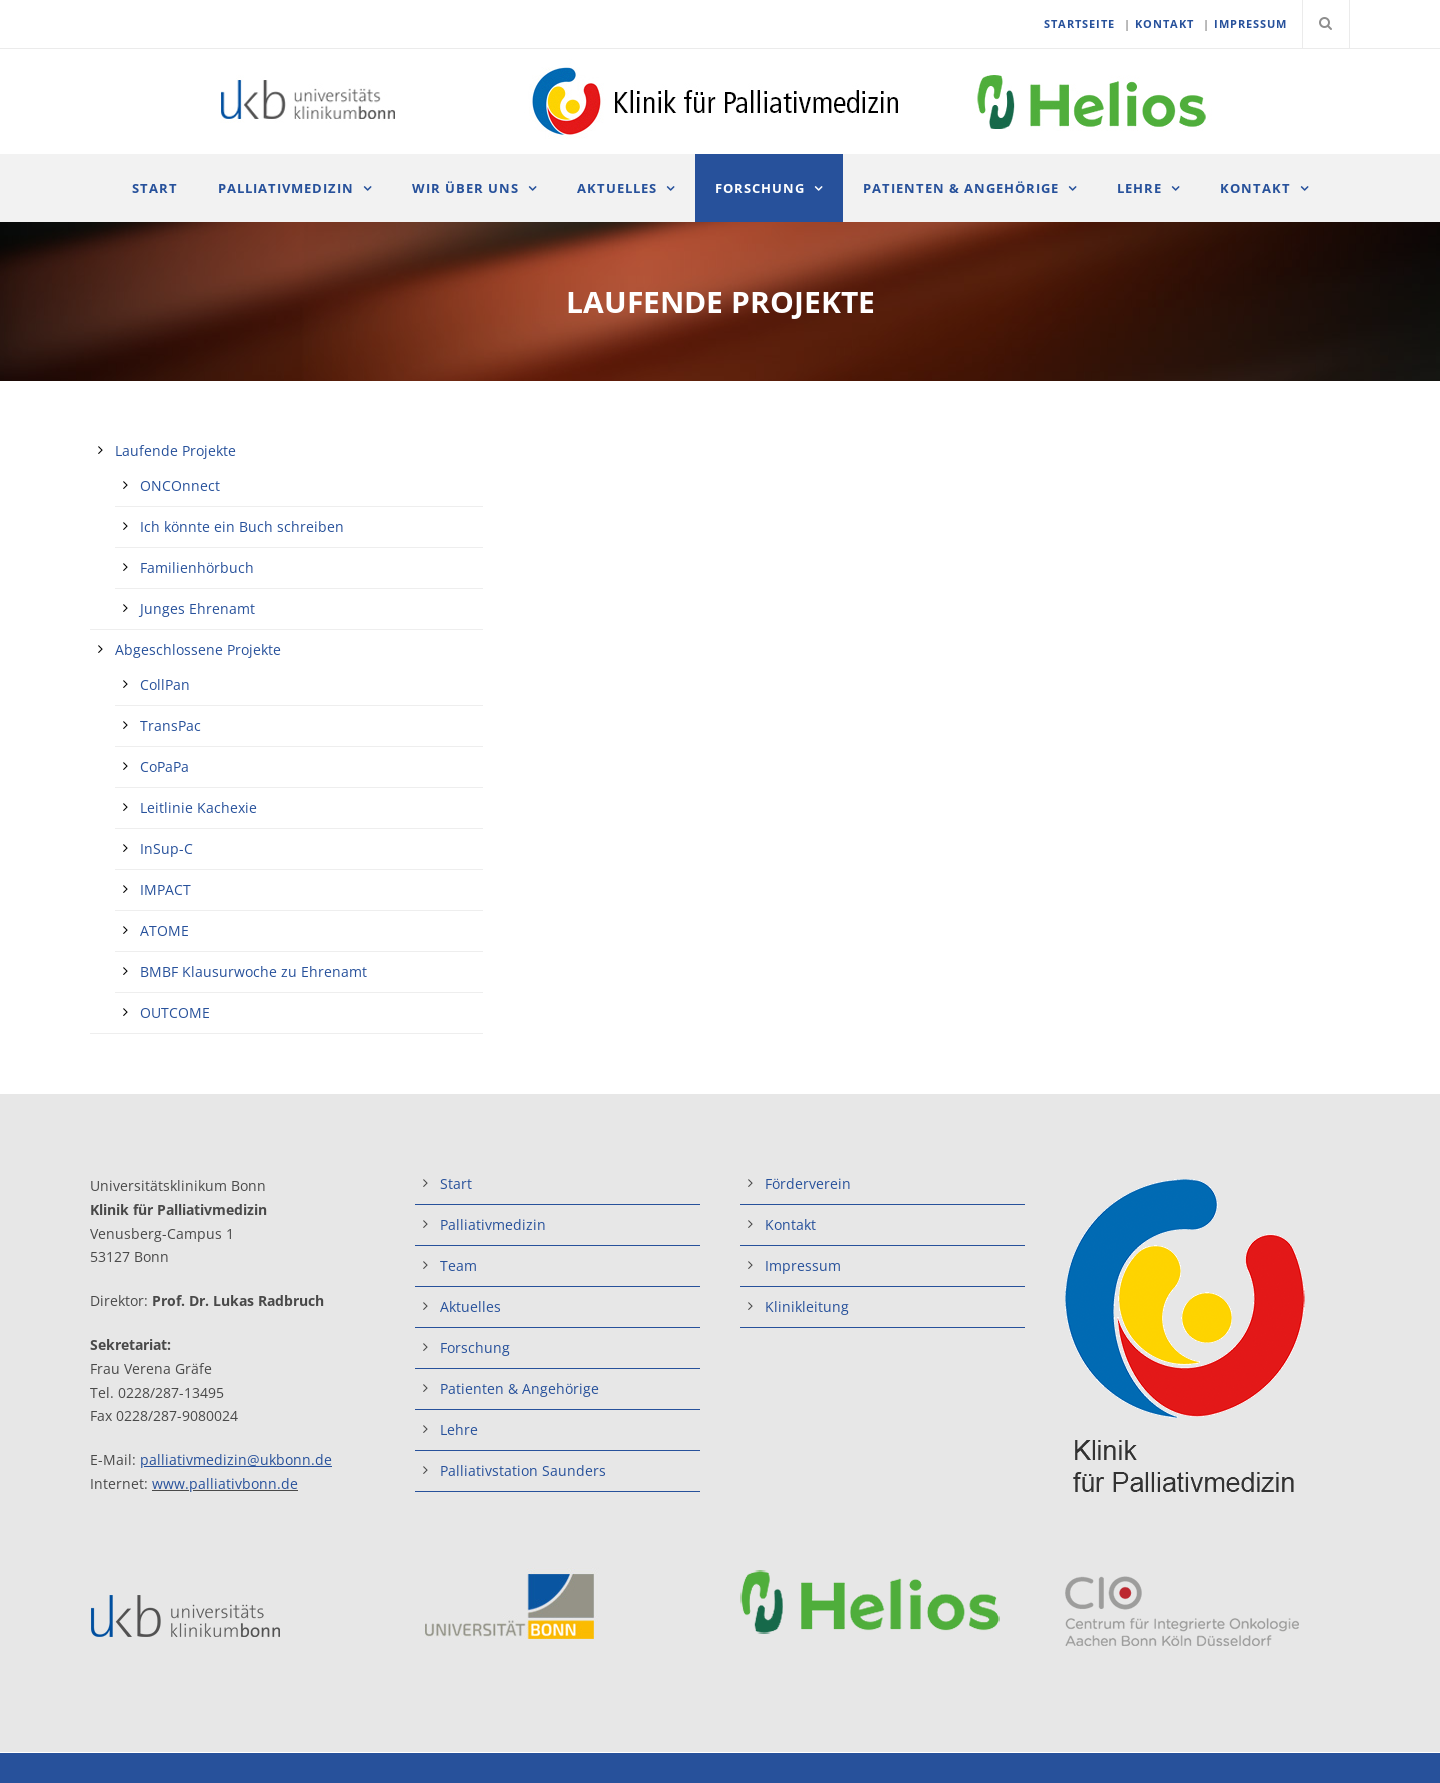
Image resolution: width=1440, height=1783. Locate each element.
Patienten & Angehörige (961, 188)
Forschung (760, 188)
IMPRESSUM (1250, 23)
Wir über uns (465, 188)
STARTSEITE (1079, 23)
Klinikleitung (807, 1306)
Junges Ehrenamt (197, 608)
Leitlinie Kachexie (198, 807)
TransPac (170, 725)
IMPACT (165, 889)
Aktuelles (617, 188)
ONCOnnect (180, 485)
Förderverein (808, 1183)
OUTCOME (175, 1012)
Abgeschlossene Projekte (198, 649)
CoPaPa (164, 766)
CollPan (165, 684)
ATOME (164, 930)
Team (458, 1265)
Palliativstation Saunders (523, 1470)
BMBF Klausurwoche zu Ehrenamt (253, 971)
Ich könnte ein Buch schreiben (242, 526)
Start (155, 188)
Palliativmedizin (286, 188)
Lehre (1139, 188)
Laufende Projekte (175, 450)
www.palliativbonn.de (225, 1483)
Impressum (803, 1265)
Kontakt (1255, 188)
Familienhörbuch (197, 567)
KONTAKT (1164, 23)
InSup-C (166, 848)
